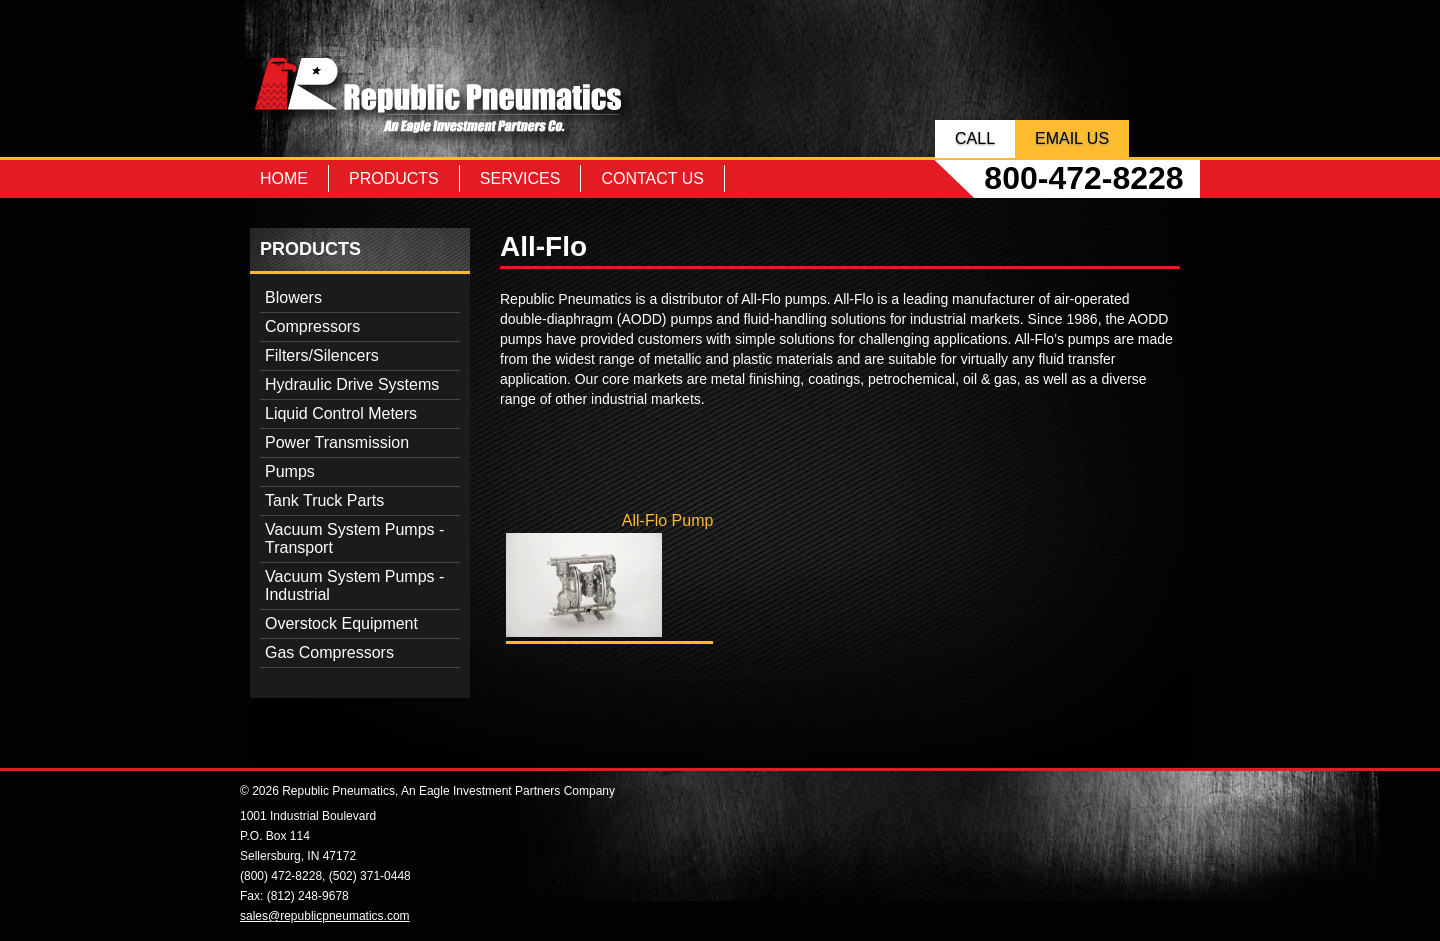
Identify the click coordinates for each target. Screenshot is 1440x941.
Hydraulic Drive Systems (352, 384)
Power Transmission (337, 442)
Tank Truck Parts (324, 500)
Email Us (1072, 138)
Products (394, 178)
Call (975, 138)
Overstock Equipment (341, 623)
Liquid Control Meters (341, 413)
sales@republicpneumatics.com (325, 916)
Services (520, 178)
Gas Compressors (329, 652)
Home (284, 178)
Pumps (290, 471)
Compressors (312, 326)
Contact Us (652, 178)
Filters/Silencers (322, 355)
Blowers (293, 297)
